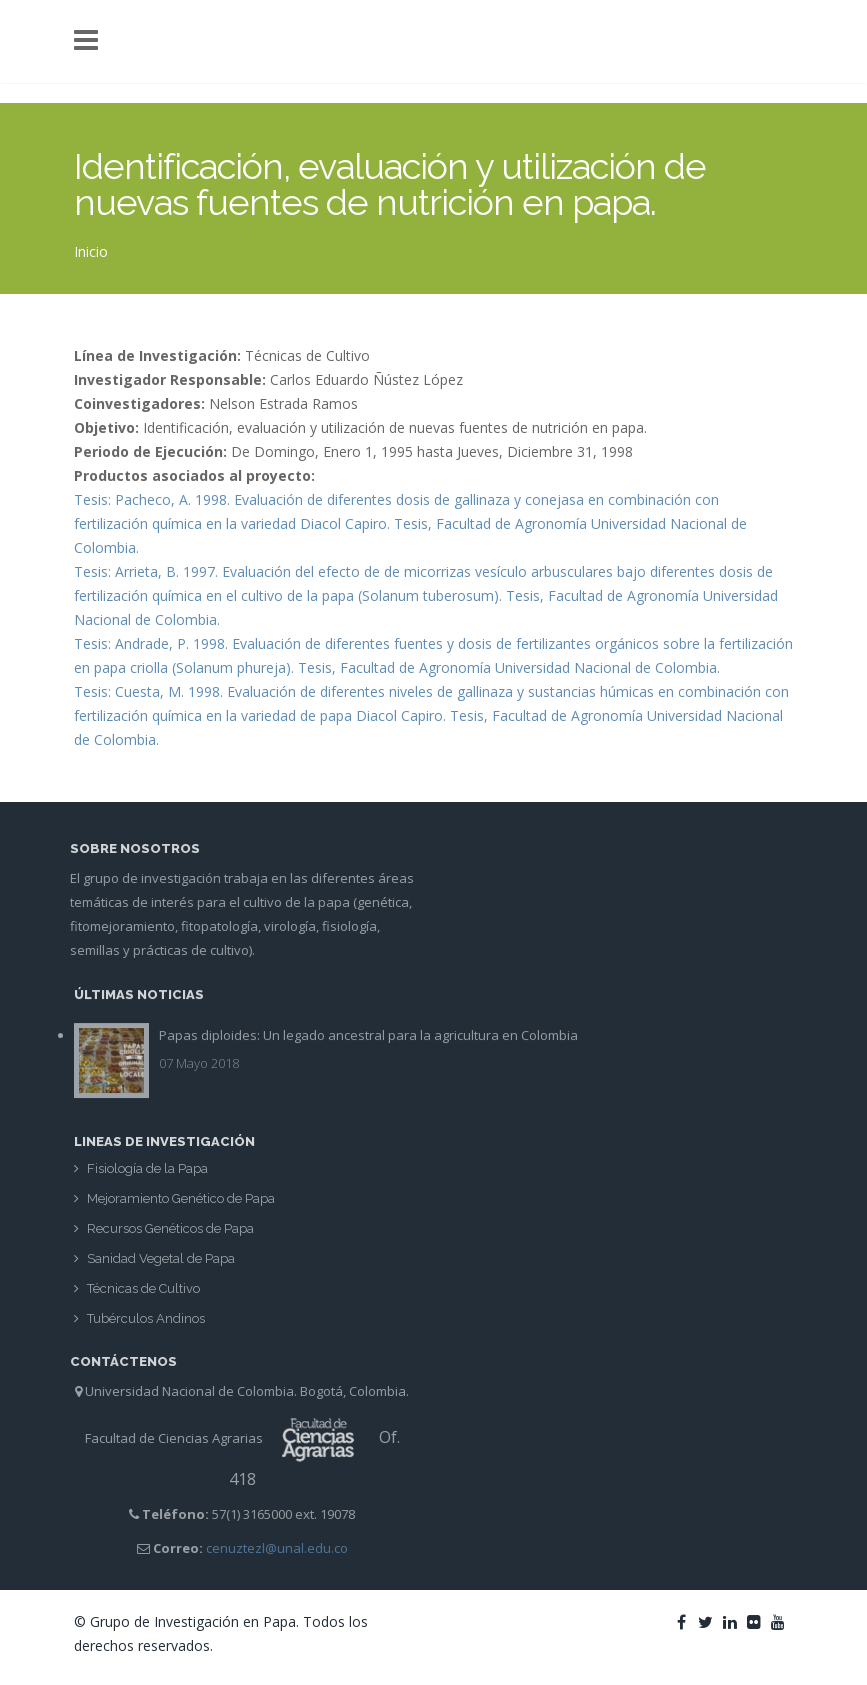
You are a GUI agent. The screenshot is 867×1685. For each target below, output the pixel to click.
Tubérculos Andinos (146, 1323)
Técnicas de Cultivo (143, 1293)
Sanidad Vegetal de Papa (161, 1263)
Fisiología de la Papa (147, 1173)
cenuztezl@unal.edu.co (271, 1548)
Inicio (91, 251)
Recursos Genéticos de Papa (170, 1233)
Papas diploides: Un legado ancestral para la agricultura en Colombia (368, 1030)
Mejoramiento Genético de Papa (181, 1203)
